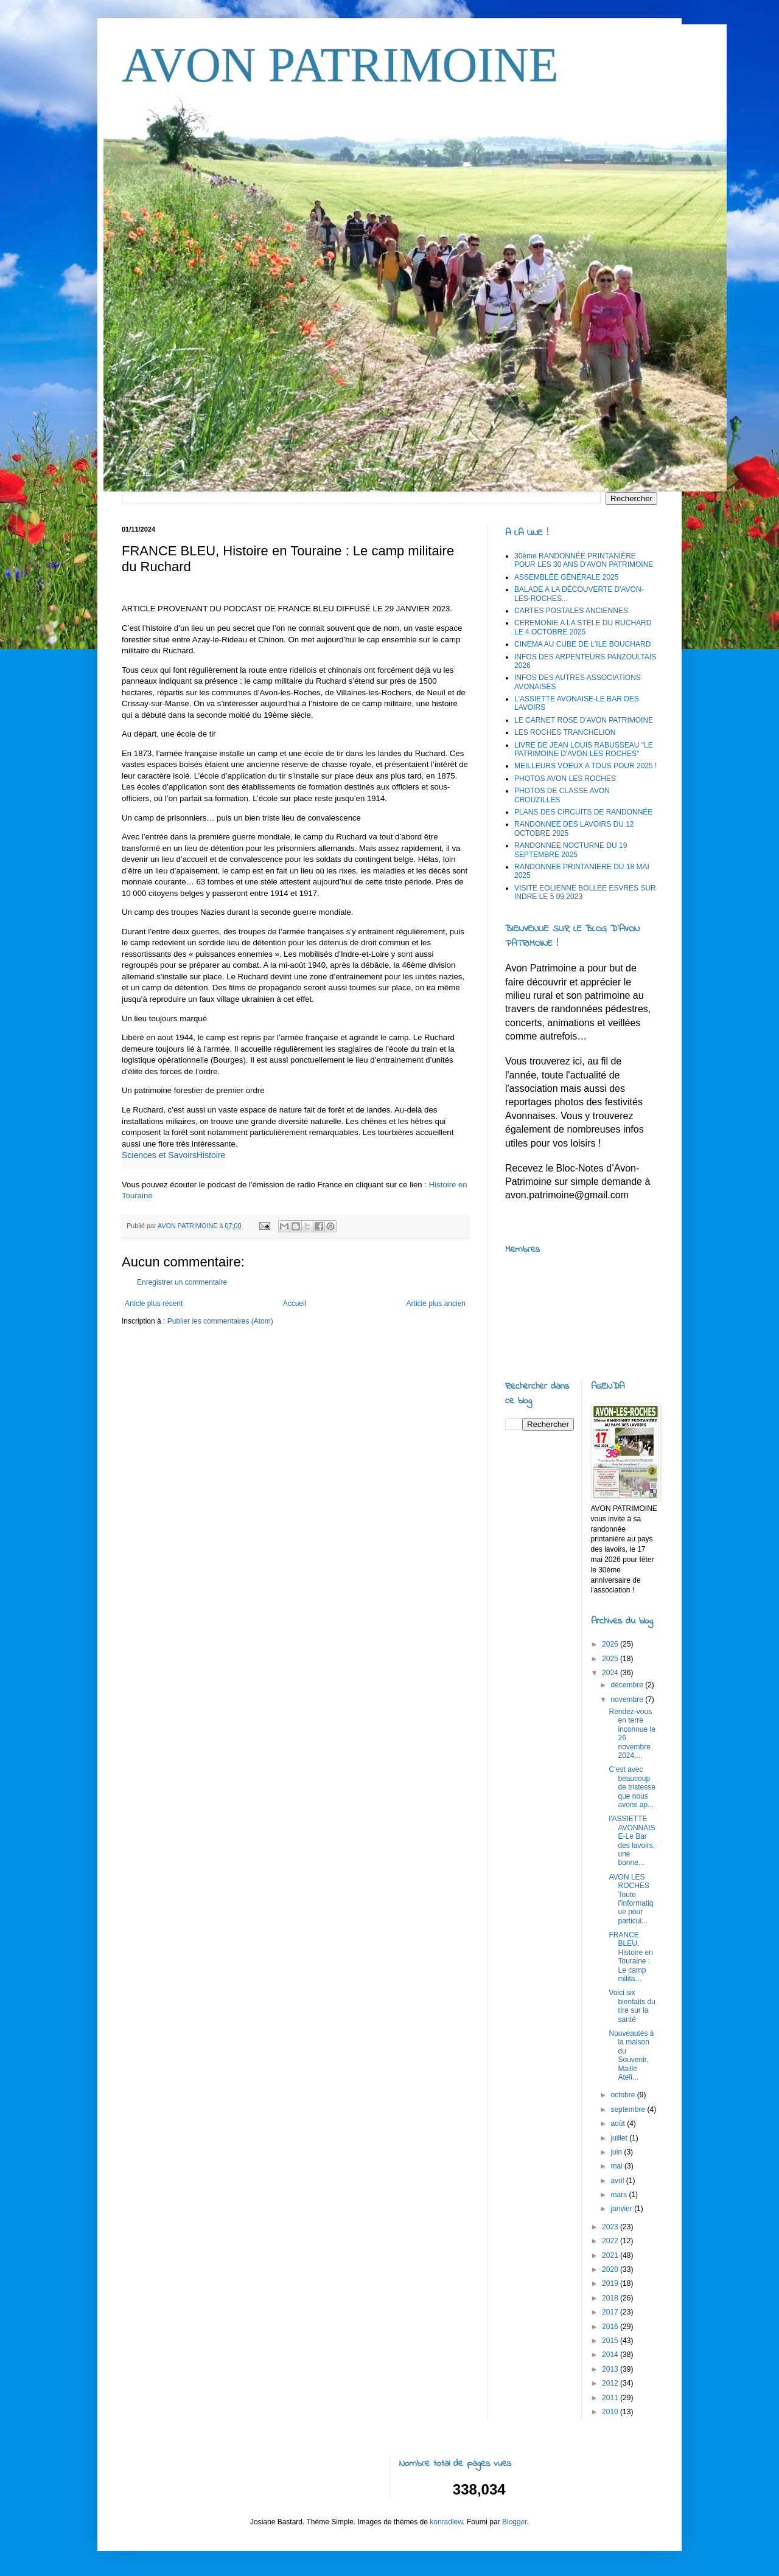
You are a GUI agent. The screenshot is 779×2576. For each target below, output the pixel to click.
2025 (611, 1658)
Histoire (211, 1155)
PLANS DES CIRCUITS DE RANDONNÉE (583, 812)
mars (619, 2194)
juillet (619, 2138)
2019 (611, 2283)
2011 (611, 2398)
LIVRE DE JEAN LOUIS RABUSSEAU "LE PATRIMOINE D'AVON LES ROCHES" (583, 749)
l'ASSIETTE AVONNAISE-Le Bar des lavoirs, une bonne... (632, 1840)
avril (618, 2180)
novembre (627, 1699)
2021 (611, 2255)
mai (617, 2166)
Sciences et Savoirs (159, 1155)
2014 (611, 2354)
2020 (611, 2269)
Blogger (514, 2522)
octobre (623, 2095)
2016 (611, 2326)
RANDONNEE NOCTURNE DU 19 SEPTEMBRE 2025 (570, 849)
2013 (611, 2369)
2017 (611, 2312)
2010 (611, 2412)
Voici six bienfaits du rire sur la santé (632, 2005)
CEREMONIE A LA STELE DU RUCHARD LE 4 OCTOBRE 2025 (582, 627)
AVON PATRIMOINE (340, 65)
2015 (611, 2340)
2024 (611, 1672)
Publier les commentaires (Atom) (220, 1321)
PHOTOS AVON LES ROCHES (565, 778)
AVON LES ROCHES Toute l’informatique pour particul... (631, 1899)
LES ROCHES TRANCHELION (564, 732)
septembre (628, 2109)
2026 (611, 1644)
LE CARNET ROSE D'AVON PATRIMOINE (583, 720)
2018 (611, 2298)
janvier (622, 2208)
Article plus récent (154, 1303)
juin (617, 2152)
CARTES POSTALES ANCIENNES (571, 610)
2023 (611, 2227)
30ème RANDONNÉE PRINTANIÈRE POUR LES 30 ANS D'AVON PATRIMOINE (583, 560)
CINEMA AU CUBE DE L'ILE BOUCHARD (582, 644)
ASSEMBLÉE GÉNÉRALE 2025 (566, 577)
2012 (611, 2383)
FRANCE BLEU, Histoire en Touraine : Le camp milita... (630, 1957)
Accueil (295, 1303)
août (618, 2123)
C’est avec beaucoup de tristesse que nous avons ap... (632, 1787)
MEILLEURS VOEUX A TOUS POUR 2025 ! (585, 766)
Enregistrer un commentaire (182, 1282)
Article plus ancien (436, 1303)
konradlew (446, 2522)
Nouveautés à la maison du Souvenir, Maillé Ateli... (631, 2055)
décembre (627, 1685)
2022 (611, 2241)
